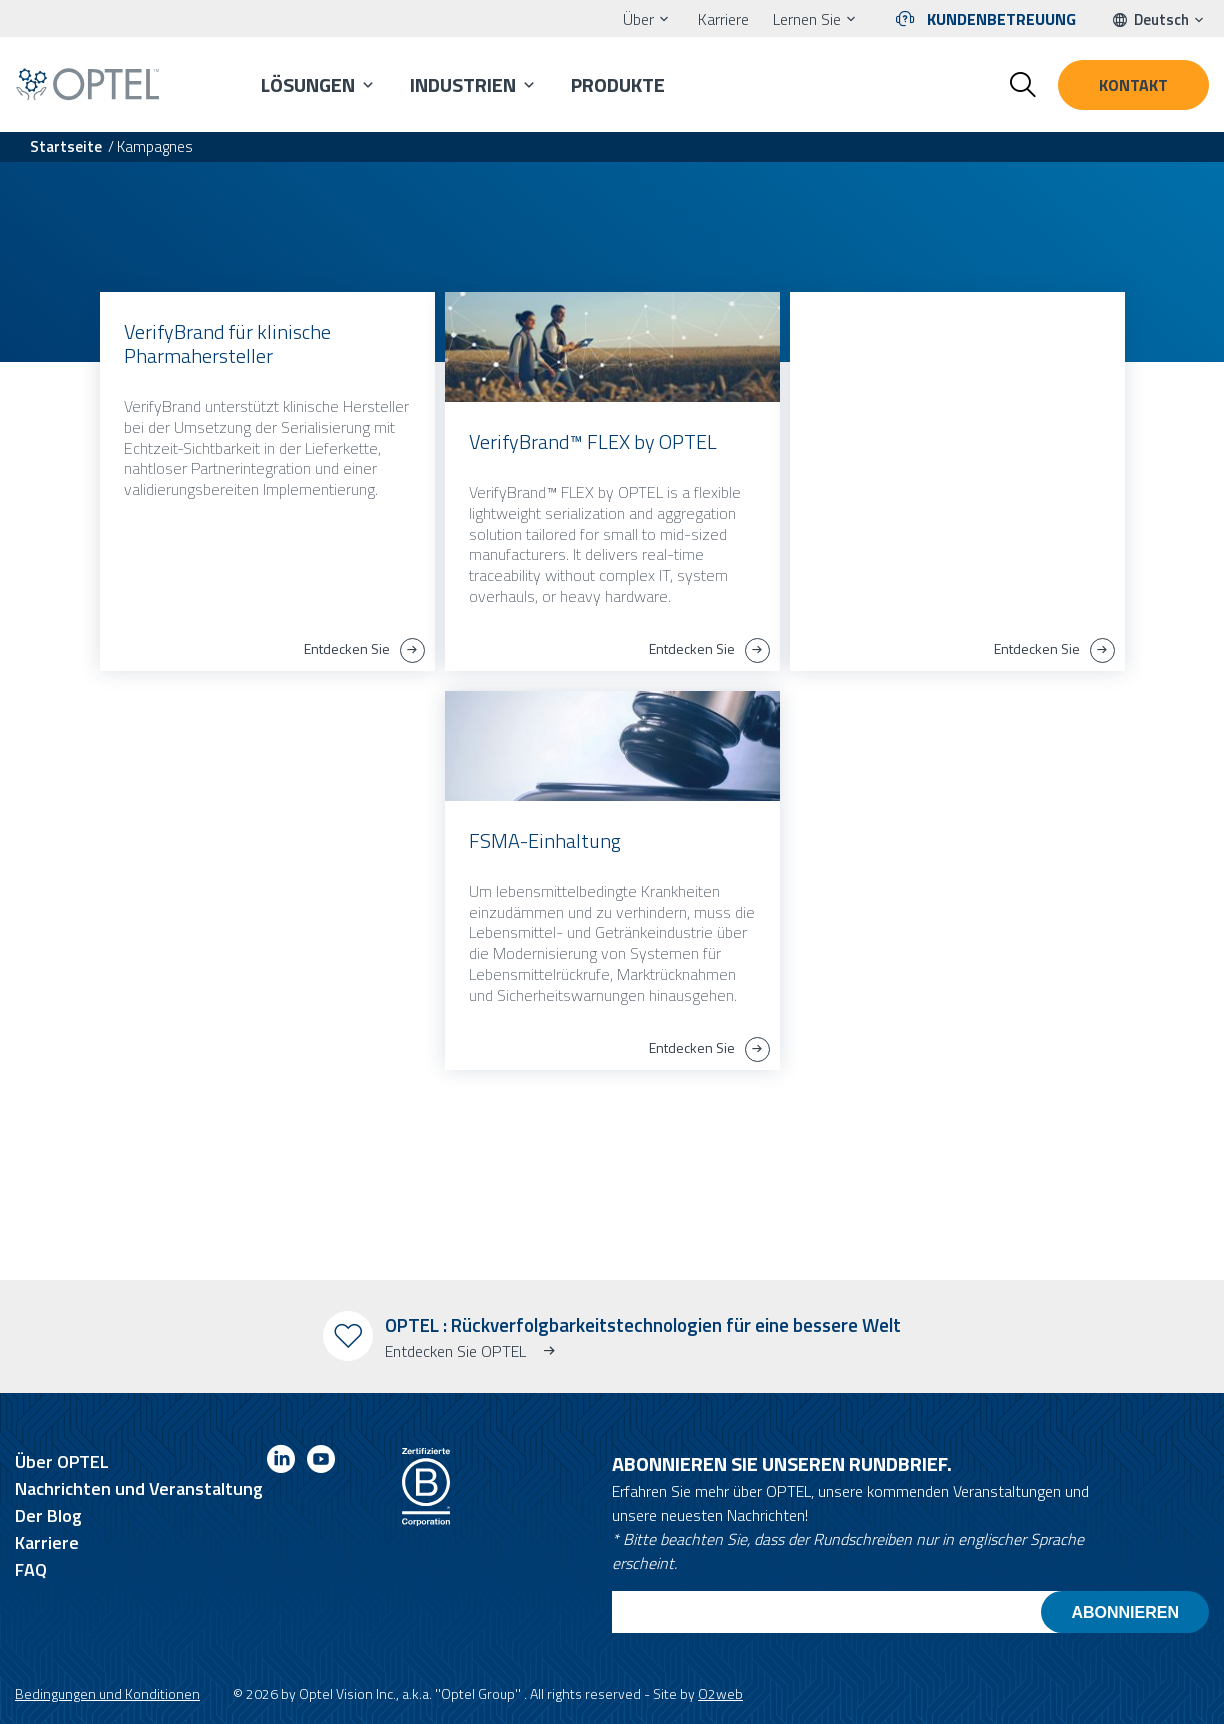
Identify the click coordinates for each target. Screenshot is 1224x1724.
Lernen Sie (807, 19)
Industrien (463, 84)
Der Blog (48, 1515)
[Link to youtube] (321, 1462)
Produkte (618, 84)
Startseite (66, 146)
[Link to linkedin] (281, 1462)
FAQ (31, 1569)
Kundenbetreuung (1001, 19)
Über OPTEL (62, 1461)
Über (638, 19)
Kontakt (1133, 85)
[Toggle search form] (1023, 85)
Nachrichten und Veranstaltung (139, 1488)
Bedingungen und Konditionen (107, 1693)
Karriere (723, 19)
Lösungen (308, 84)
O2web (720, 1693)
